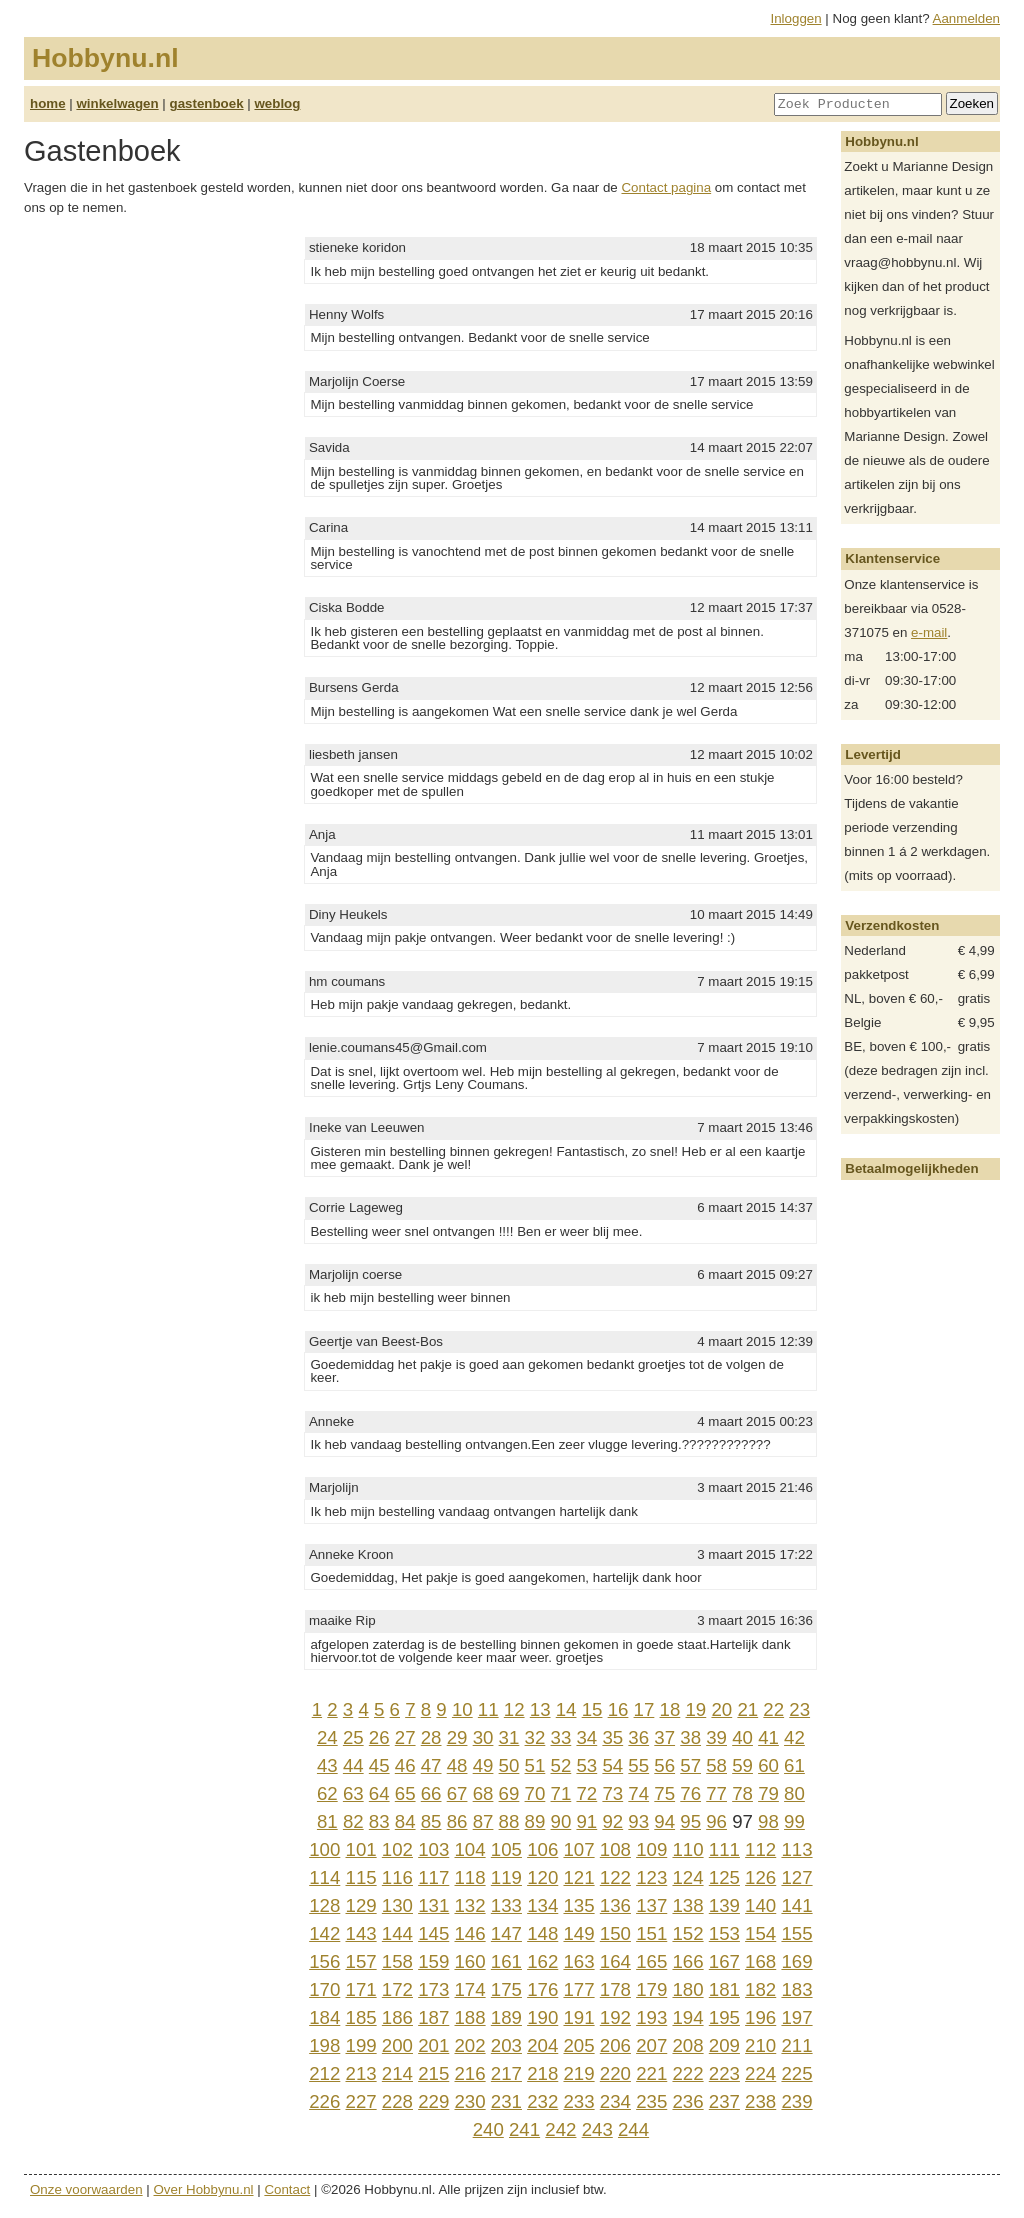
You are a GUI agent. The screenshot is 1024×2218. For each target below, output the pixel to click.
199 (361, 2045)
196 (760, 2017)
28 (431, 1737)
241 (524, 2129)
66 (431, 1793)
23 (799, 1709)
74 (638, 1793)
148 (542, 1933)
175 (506, 1989)
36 (638, 1737)
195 (724, 2017)
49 (483, 1765)
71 (561, 1793)
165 (651, 1961)
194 (687, 2017)
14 (566, 1709)
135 (578, 1905)
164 (615, 1961)
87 (483, 1821)
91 (586, 1821)
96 (716, 1821)
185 (361, 2017)
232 (542, 2101)
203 (506, 2045)
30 (483, 1737)
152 (687, 1933)
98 (768, 1821)
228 (397, 2101)
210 (760, 2045)
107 (578, 1849)
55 (638, 1765)
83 (379, 1821)
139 (724, 1905)
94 (664, 1821)
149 (578, 1933)
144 (397, 1933)
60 (768, 1765)
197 (796, 2017)
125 (724, 1877)
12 (514, 1709)
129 (361, 1905)
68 (483, 1793)
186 (397, 2017)
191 (578, 2017)
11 (488, 1709)
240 (488, 2129)
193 (651, 2017)
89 (535, 1821)
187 (433, 2017)
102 (397, 1849)
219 (578, 2073)
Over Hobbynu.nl (204, 2189)
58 (716, 1765)
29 (457, 1737)
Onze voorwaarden (86, 2189)
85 (431, 1821)
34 (586, 1737)
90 (561, 1821)
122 (615, 1877)
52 (561, 1765)
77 (716, 1793)
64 (379, 1793)
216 (469, 2073)
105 (506, 1849)
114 (324, 1877)
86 (457, 1821)
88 (509, 1821)
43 (327, 1765)
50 (509, 1765)
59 (742, 1765)
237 (724, 2101)
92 (612, 1821)
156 (324, 1961)
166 (687, 1961)
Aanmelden (966, 18)
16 (618, 1709)
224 (760, 2073)
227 (361, 2101)
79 (768, 1793)
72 (586, 1793)
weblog (277, 103)
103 (433, 1849)
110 (687, 1849)
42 (794, 1737)
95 (690, 1821)
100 (324, 1849)
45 (379, 1765)
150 (615, 1933)
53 (586, 1765)
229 (433, 2101)
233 (578, 2101)
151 (651, 1933)
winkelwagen (117, 103)
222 (687, 2073)
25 (353, 1737)
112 (760, 1849)
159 (433, 1961)
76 (690, 1793)
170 (324, 1989)
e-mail (929, 632)
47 (431, 1765)
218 (542, 2073)
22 (773, 1709)
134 (542, 1905)
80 (794, 1793)
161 (506, 1961)
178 (615, 1989)
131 (433, 1905)
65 (405, 1793)
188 (469, 2017)
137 (651, 1905)
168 (760, 1961)
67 (457, 1793)
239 (796, 2101)
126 (760, 1877)
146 (469, 1933)
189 (506, 2017)
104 (469, 1849)
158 (397, 1961)
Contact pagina (666, 187)
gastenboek (207, 103)
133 (506, 1905)
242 (560, 2129)
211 (796, 2045)
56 (664, 1765)
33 (561, 1737)
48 (457, 1765)
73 (612, 1793)
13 (540, 1709)
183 (796, 1989)
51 (535, 1765)
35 (612, 1737)
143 (361, 1933)
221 (651, 2073)
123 (651, 1877)
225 (796, 2073)
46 (405, 1765)
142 (324, 1933)
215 (433, 2073)
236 (687, 2101)
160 (469, 1961)
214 (397, 2073)
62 (327, 1793)
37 (664, 1737)
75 (664, 1793)
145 (433, 1933)
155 (796, 1933)
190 (542, 2017)
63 (353, 1793)
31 (509, 1737)
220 (615, 2073)
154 (760, 1933)
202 (469, 2045)
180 (687, 1989)
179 (651, 1989)
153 (724, 1933)
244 (633, 2129)
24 (327, 1737)
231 (506, 2101)
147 (506, 1933)
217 (506, 2073)
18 (670, 1709)
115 (361, 1877)
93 (638, 1821)
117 (433, 1877)
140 (760, 1905)
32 (535, 1737)
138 (687, 1905)
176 (542, 1989)
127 (796, 1877)
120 (542, 1877)
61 (794, 1765)
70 (535, 1793)
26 (379, 1737)
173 (433, 1989)
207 (651, 2045)
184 (324, 2017)
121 (578, 1877)
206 (615, 2045)
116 (397, 1877)
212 (324, 2073)
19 (695, 1709)
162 (542, 1961)
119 (506, 1877)
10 (462, 1709)
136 (615, 1905)
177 (578, 1989)
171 (361, 1989)
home (48, 103)
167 (724, 1961)
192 (615, 2017)
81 (327, 1821)
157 (361, 1961)
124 (687, 1877)
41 (768, 1737)
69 (509, 1793)
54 (612, 1765)
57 (690, 1765)
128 (324, 1905)
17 (644, 1709)
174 (469, 1989)
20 (721, 1709)
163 (578, 1961)
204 (542, 2045)
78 (742, 1793)
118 (469, 1877)
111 (724, 1849)
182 (760, 1989)
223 (724, 2073)
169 (796, 1961)
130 (397, 1905)
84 (405, 1821)
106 (542, 1849)
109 (651, 1849)
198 (324, 2045)
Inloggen (796, 18)
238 (760, 2101)
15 (592, 1709)
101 (361, 1849)
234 (615, 2101)
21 (747, 1709)
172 (397, 1989)
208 (687, 2045)
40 (742, 1737)
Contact (287, 2189)
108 (615, 1849)
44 (353, 1765)
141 (796, 1905)
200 (397, 2045)
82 (353, 1821)
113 (796, 1849)
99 (794, 1821)
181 (724, 1989)
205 (578, 2045)
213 (361, 2073)
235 (651, 2101)
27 (405, 1737)
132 (469, 1905)
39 (716, 1737)
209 (724, 2045)
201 (433, 2045)
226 (324, 2101)
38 (690, 1737)
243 (597, 2129)
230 (469, 2101)
